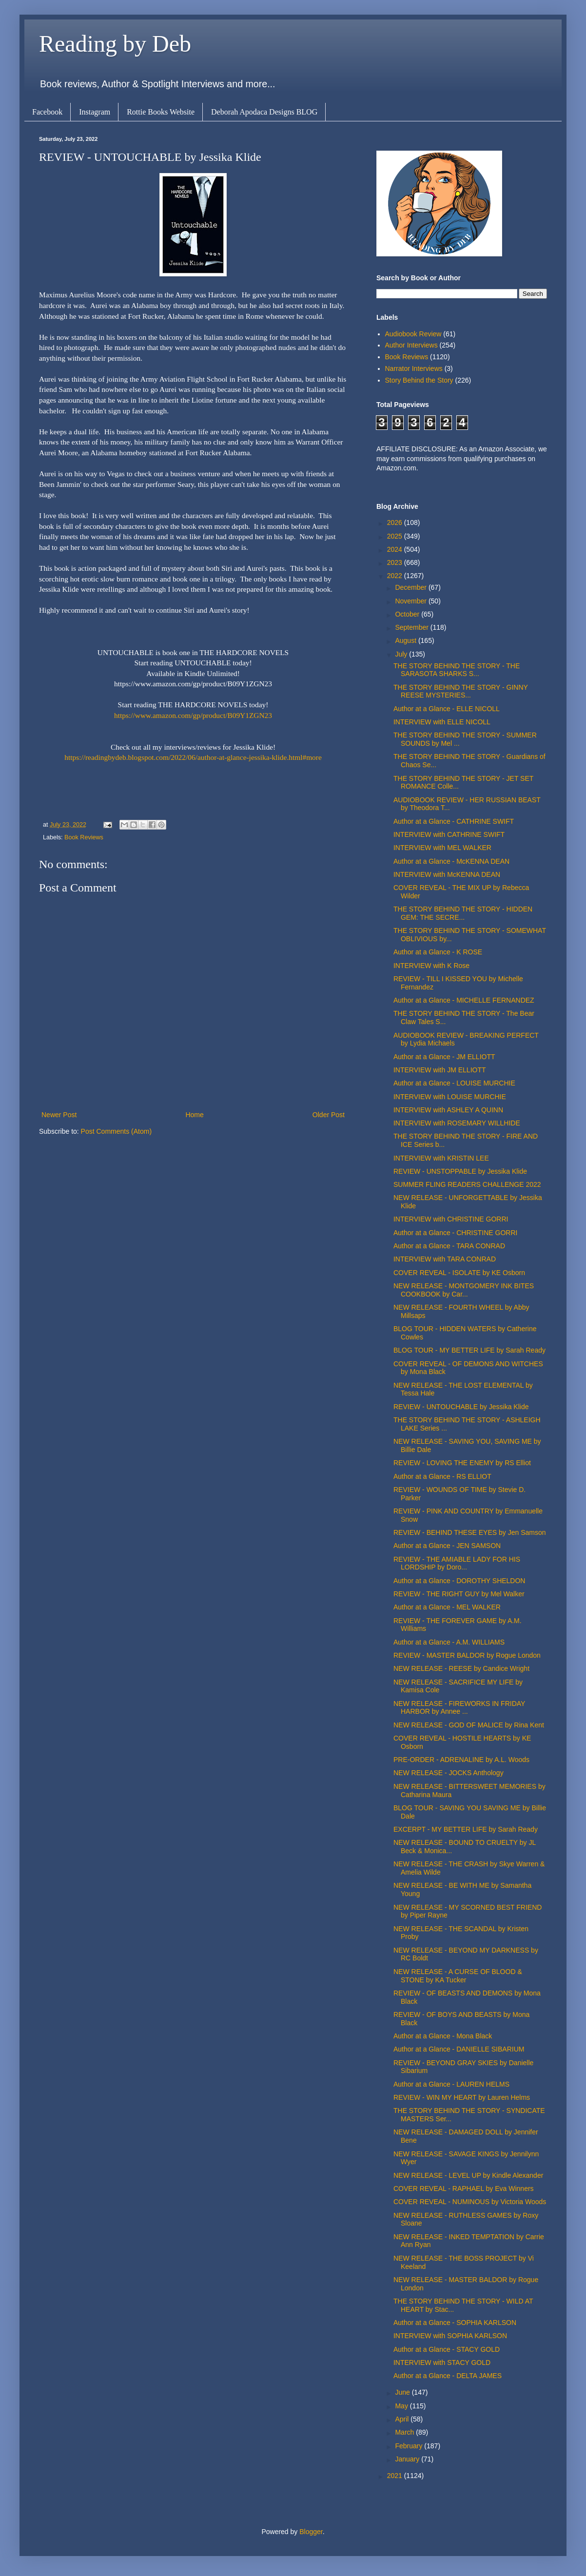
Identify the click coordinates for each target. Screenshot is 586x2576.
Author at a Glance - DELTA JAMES (447, 2376)
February (409, 2446)
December (411, 587)
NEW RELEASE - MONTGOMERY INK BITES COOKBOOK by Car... (463, 1290)
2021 (395, 2475)
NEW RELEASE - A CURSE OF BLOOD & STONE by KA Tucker (457, 1976)
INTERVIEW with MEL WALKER (442, 848)
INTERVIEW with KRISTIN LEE (441, 1158)
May (402, 2406)
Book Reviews (83, 837)
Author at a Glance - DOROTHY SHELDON (459, 1581)
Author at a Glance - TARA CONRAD (449, 1246)
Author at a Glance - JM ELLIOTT (444, 1057)
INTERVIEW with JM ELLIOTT (439, 1070)
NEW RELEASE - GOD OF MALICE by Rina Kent (468, 1725)
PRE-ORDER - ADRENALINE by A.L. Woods (461, 1759)
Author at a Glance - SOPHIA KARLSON (454, 2322)
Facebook (47, 112)
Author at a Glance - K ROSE (437, 952)
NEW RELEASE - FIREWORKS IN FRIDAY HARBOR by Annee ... (459, 1708)
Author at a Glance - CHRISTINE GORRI (455, 1233)
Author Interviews (411, 345)
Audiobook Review (413, 334)
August (406, 640)
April (402, 2419)
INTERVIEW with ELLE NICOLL (441, 722)
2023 (395, 562)
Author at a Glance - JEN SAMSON (447, 1545)
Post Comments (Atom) (116, 1131)
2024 (395, 549)
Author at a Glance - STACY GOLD (446, 2349)
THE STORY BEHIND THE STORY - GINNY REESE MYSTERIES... (460, 691)
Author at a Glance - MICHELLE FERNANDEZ (463, 1000)
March (405, 2432)
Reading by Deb (115, 44)
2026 (395, 522)
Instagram (94, 112)
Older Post (329, 1115)
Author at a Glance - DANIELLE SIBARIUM (458, 2049)
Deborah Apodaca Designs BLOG (264, 112)
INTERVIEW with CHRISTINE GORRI (450, 1219)
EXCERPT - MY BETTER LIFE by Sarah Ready (465, 1829)
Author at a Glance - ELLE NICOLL (446, 709)
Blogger (310, 2532)
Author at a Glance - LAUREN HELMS (451, 2084)
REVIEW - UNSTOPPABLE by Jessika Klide (460, 1171)
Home (194, 1115)
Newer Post (59, 1115)
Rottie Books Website (161, 112)
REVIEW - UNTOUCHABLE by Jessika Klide (460, 1407)
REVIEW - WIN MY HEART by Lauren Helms (461, 2097)
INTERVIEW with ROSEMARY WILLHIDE (456, 1123)
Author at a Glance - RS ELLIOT (442, 1476)
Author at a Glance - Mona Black (442, 2036)
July (402, 654)
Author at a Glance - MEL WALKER (447, 1607)
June (403, 2392)
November (411, 601)
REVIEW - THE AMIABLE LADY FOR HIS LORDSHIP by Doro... (456, 1563)
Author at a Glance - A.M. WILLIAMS (449, 1642)
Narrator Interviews (414, 368)
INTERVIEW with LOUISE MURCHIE (449, 1097)
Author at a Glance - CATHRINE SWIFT (453, 821)
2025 (395, 536)
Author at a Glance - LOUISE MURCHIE (454, 1083)
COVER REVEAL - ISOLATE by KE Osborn (459, 1273)
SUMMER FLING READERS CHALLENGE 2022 (467, 1184)
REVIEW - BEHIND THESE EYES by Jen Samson (469, 1532)
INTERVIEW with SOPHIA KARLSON (450, 2336)
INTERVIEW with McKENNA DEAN (446, 874)
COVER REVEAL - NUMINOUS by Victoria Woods (469, 2202)
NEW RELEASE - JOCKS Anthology (448, 1773)
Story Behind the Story (419, 380)
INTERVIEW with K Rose (431, 965)
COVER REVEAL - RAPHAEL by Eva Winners (463, 2188)
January (408, 2459)
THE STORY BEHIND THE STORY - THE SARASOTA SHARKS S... (456, 670)
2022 (395, 576)
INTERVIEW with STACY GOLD (441, 2362)
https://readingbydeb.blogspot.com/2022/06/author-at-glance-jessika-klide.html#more (193, 757)
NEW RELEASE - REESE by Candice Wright (461, 1668)
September (412, 627)
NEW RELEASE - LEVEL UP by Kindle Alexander (468, 2175)
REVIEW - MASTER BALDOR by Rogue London (467, 1655)
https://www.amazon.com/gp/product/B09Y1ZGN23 (193, 715)
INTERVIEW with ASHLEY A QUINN (448, 1110)
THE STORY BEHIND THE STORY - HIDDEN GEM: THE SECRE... (462, 913)
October (408, 614)
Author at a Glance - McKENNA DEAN (451, 861)
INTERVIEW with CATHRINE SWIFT (449, 834)
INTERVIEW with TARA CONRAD (444, 1259)
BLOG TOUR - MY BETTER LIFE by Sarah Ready (469, 1350)
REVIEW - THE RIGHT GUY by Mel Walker (459, 1594)
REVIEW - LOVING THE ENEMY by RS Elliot (462, 1463)
